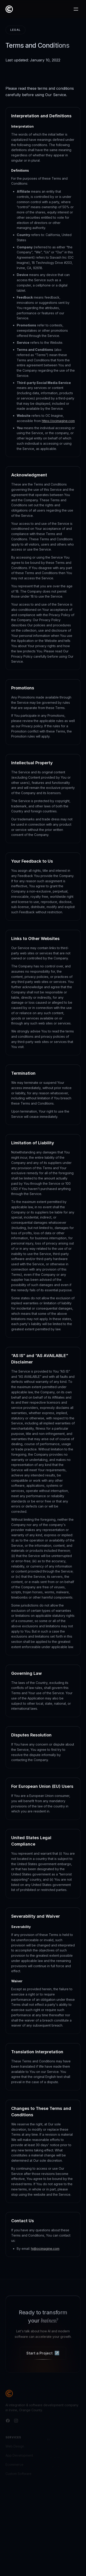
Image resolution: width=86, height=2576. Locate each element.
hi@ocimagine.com (45, 2248)
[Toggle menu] (75, 9)
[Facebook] (8, 2427)
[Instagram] (16, 2427)
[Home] (9, 9)
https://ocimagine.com (58, 421)
